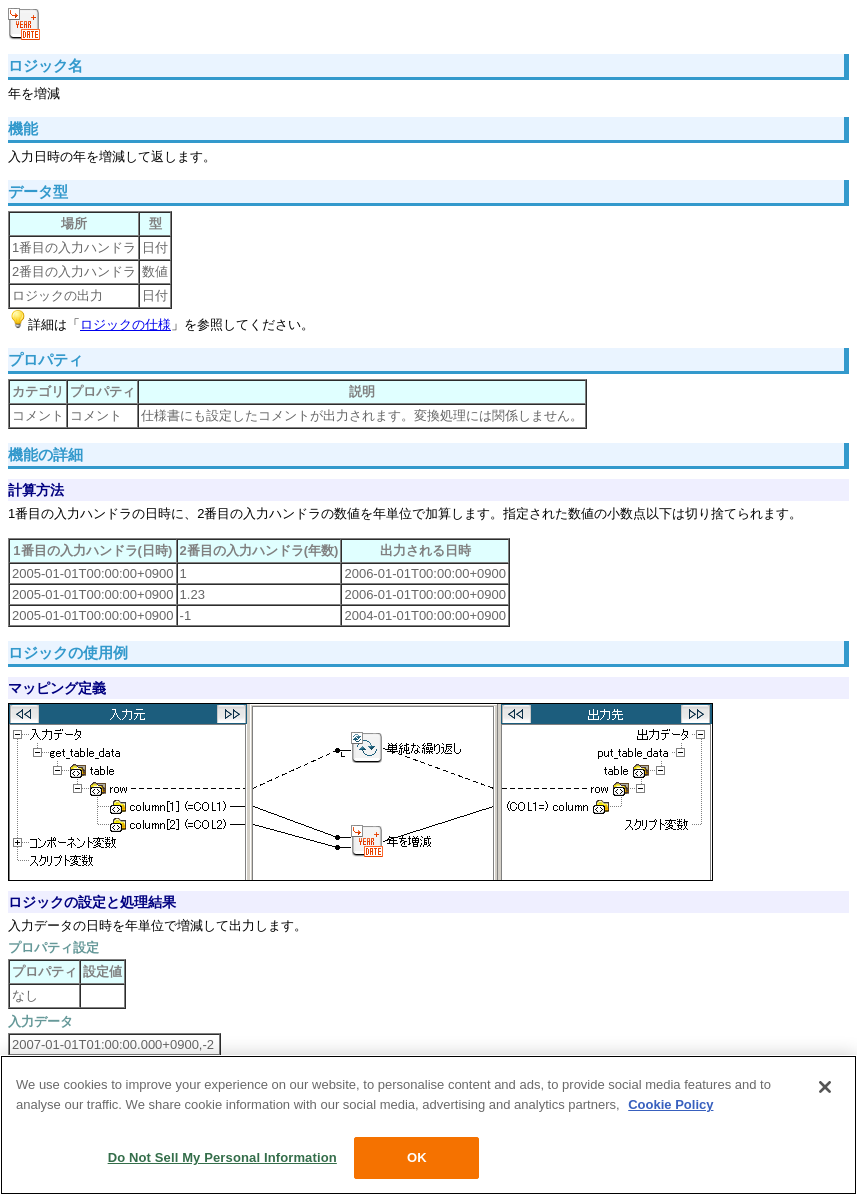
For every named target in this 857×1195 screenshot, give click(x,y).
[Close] (825, 1087)
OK (417, 1157)
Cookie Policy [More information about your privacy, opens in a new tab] (670, 1104)
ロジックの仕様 (125, 324)
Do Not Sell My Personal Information (222, 1157)
